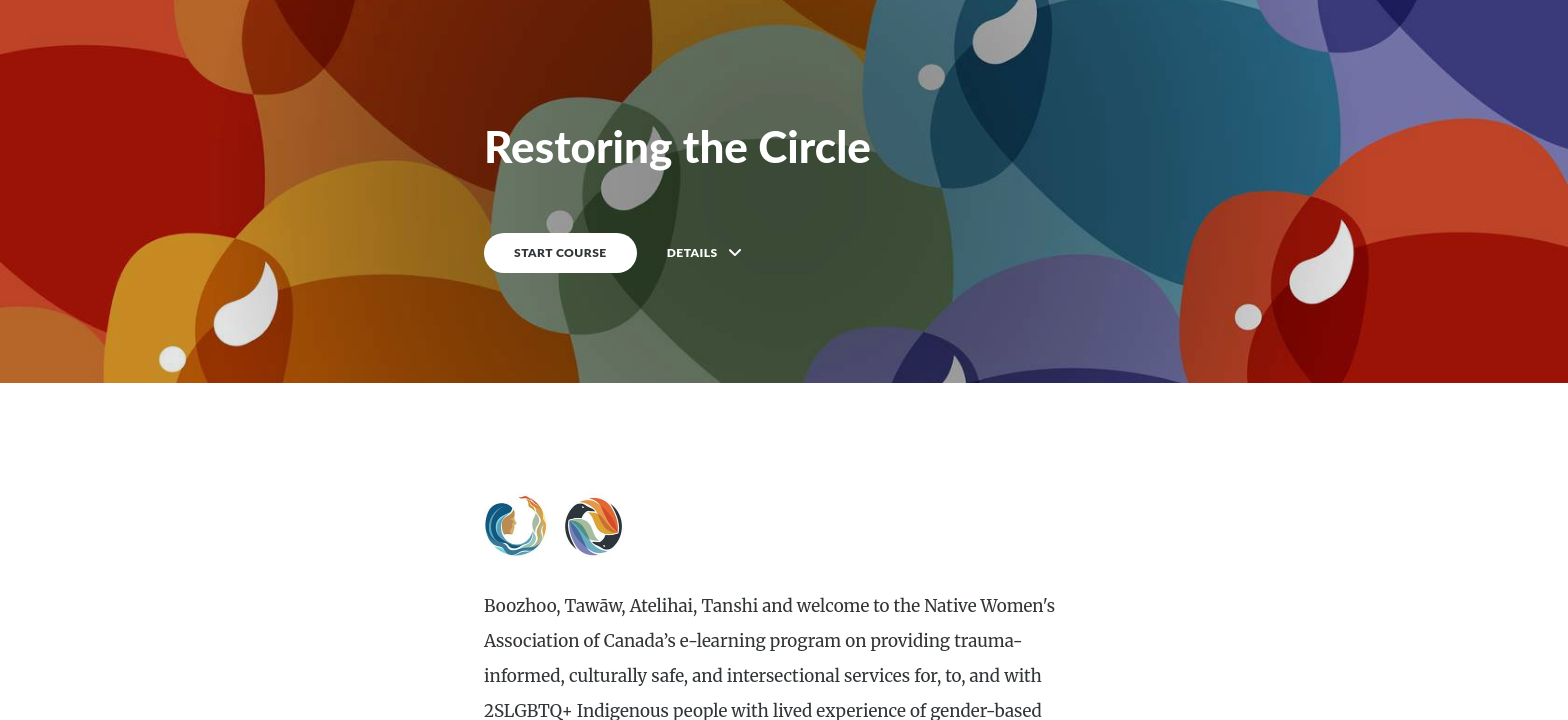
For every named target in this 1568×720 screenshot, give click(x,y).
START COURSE (560, 252)
